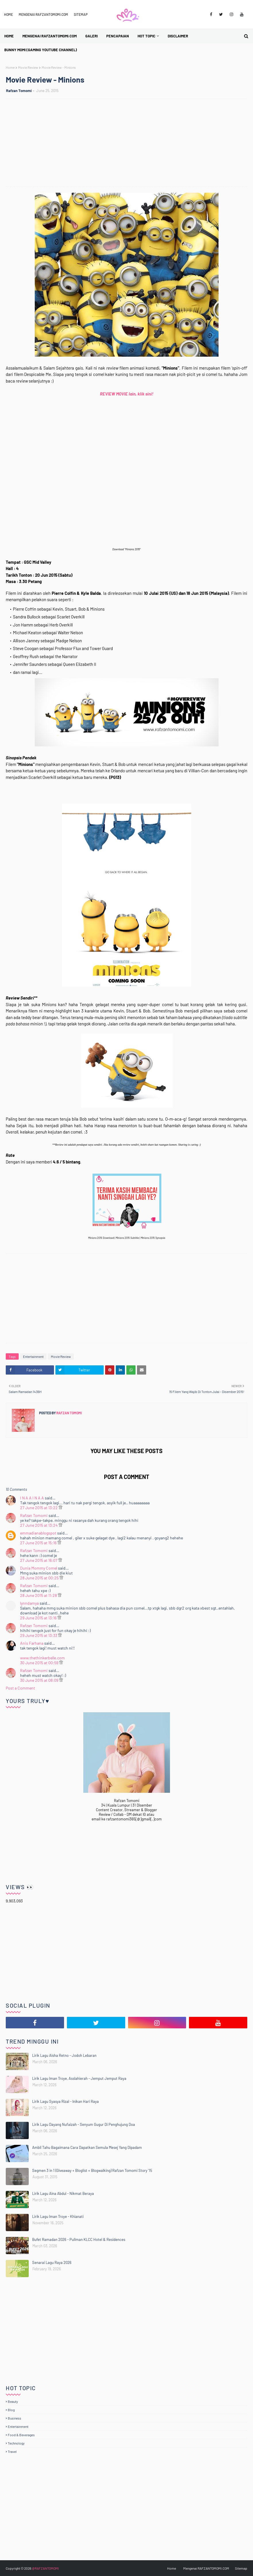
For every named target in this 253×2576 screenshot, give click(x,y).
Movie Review (28, 67)
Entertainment (33, 1356)
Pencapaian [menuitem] (117, 36)
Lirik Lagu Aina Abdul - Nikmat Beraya (63, 2193)
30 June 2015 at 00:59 (39, 1662)
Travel (12, 2451)
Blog (11, 2410)
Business (14, 2418)
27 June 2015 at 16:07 (39, 1560)
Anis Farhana (31, 1643)
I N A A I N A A (32, 1497)
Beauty (13, 2401)
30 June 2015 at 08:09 (39, 1680)
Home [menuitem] (9, 36)
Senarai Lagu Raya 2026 (52, 2262)
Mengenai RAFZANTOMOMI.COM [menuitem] (49, 36)
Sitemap (81, 14)
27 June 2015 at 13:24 (39, 1525)
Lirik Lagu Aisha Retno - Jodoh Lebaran (64, 2055)
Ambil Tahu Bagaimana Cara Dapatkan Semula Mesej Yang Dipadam (87, 2147)
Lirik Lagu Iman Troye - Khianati (58, 2216)
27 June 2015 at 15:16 (38, 1542)
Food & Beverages (21, 2435)
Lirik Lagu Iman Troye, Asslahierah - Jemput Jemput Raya (79, 2078)
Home (8, 14)
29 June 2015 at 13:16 (38, 1617)
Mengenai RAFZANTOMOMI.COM (43, 14)
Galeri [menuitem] (91, 36)
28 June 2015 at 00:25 (39, 1577)
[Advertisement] (129, 143)
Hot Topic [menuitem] (146, 36)
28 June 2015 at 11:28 (39, 1595)
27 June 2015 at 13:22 (39, 1507)
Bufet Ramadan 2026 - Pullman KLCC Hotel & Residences (78, 2239)
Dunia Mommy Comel (38, 1568)
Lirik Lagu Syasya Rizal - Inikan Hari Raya (65, 2101)
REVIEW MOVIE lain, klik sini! (126, 393)
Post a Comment (20, 1688)
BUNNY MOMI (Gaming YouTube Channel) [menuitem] (40, 49)
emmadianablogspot (38, 1532)
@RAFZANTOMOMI (45, 2568)
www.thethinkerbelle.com (42, 1657)
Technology (16, 2443)
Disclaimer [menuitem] (178, 36)
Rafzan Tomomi (19, 90)
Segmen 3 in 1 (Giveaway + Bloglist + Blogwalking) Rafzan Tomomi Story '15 (92, 2170)
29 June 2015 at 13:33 (39, 1635)
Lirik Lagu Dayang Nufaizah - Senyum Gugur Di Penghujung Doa (83, 2124)
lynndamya (29, 1603)
